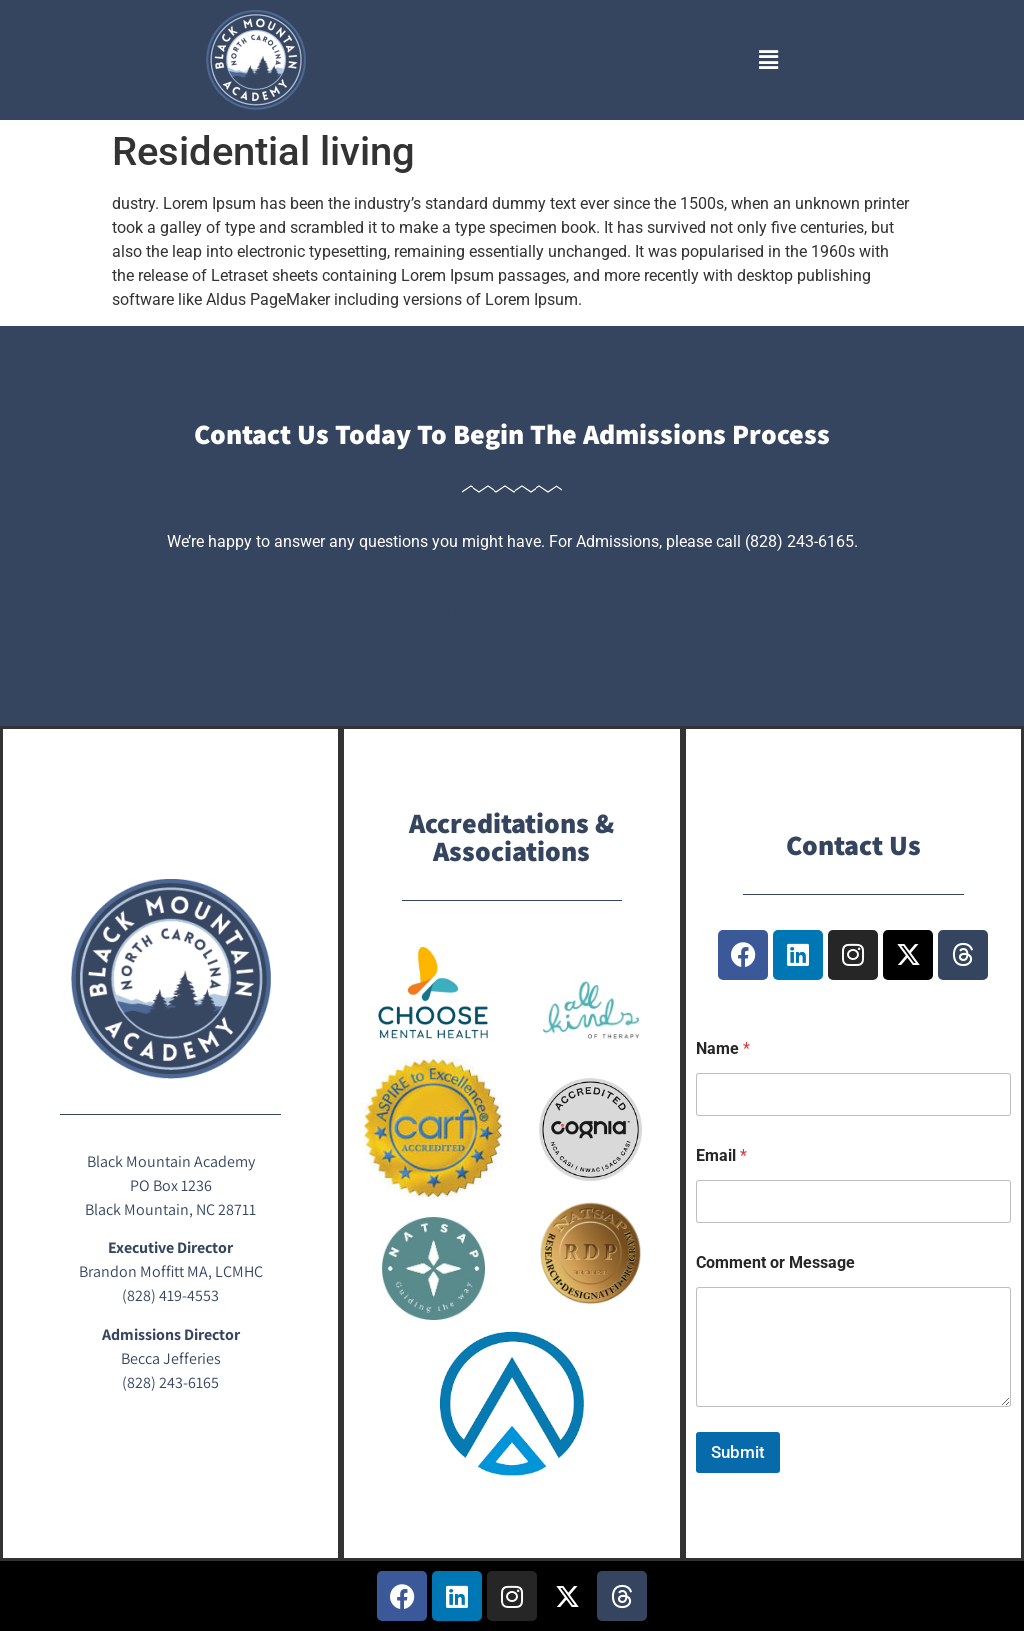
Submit (738, 1452)
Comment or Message (775, 1262)
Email (721, 1155)
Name (723, 1048)
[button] (768, 60)
